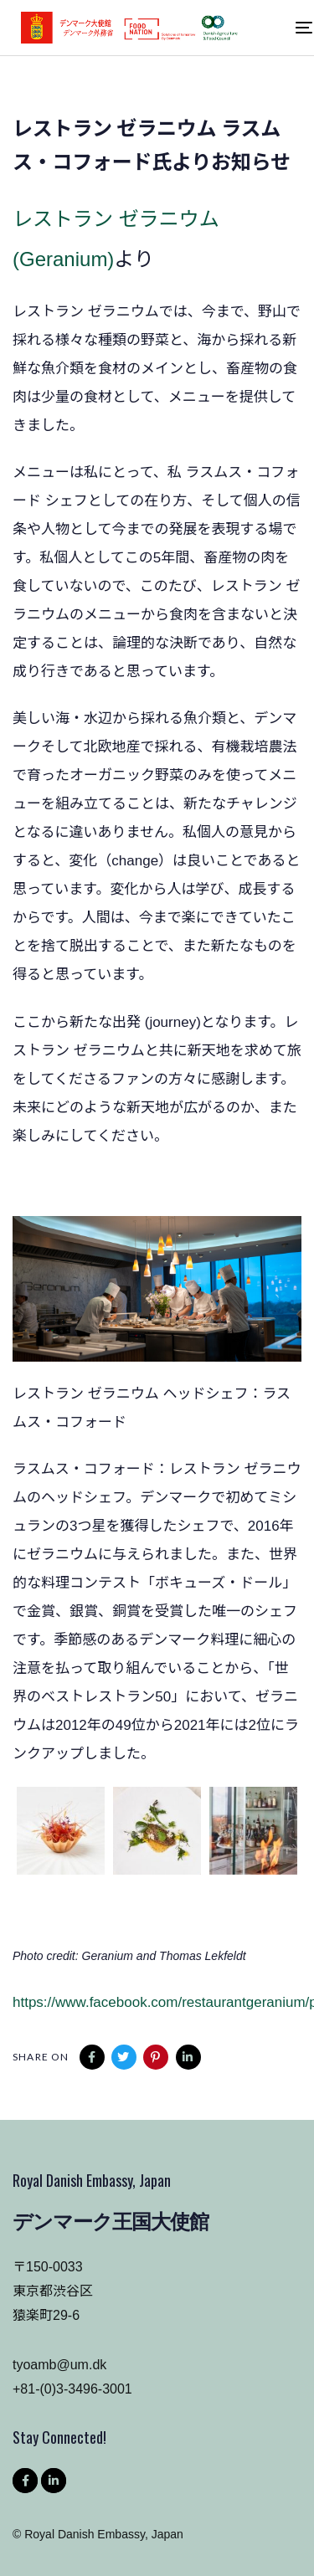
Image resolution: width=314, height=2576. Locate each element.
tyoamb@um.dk (59, 2365)
